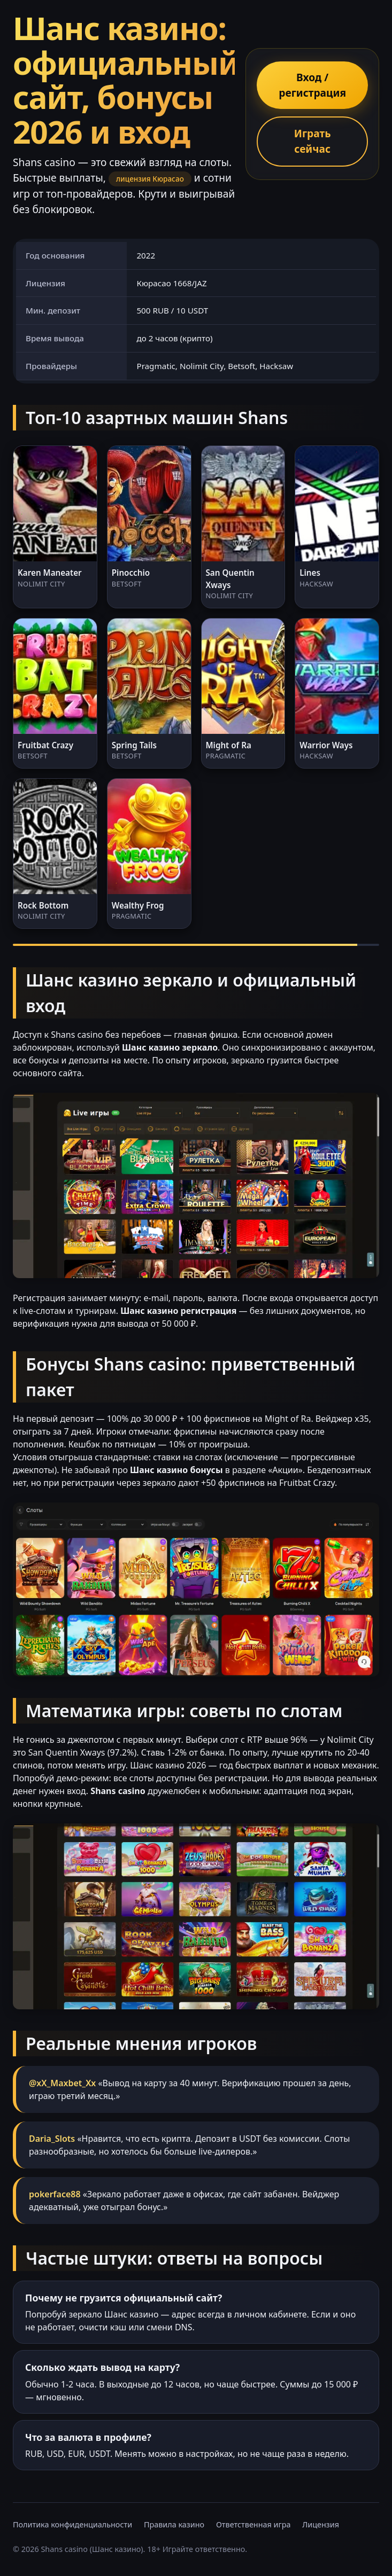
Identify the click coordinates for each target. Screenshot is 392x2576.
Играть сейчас (312, 141)
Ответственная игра (253, 2524)
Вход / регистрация (312, 85)
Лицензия (320, 2524)
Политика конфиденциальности (72, 2524)
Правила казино (174, 2524)
